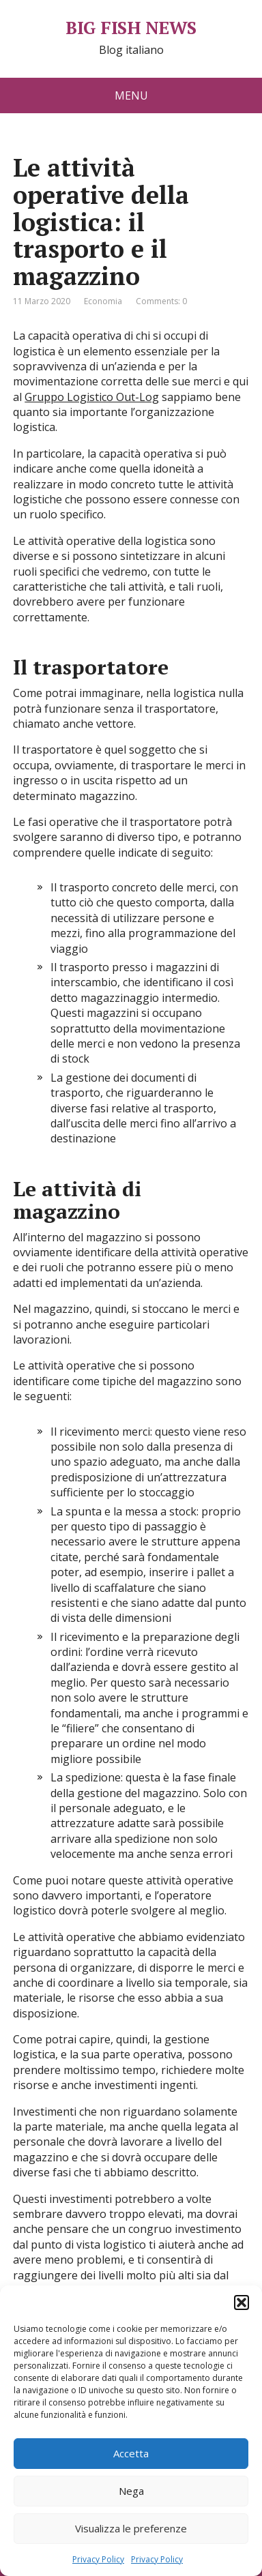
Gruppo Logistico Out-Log (92, 396)
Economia (103, 301)
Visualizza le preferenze (131, 2528)
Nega (131, 2491)
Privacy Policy (98, 2559)
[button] (241, 2302)
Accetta (131, 2453)
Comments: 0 (161, 301)
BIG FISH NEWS (131, 27)
